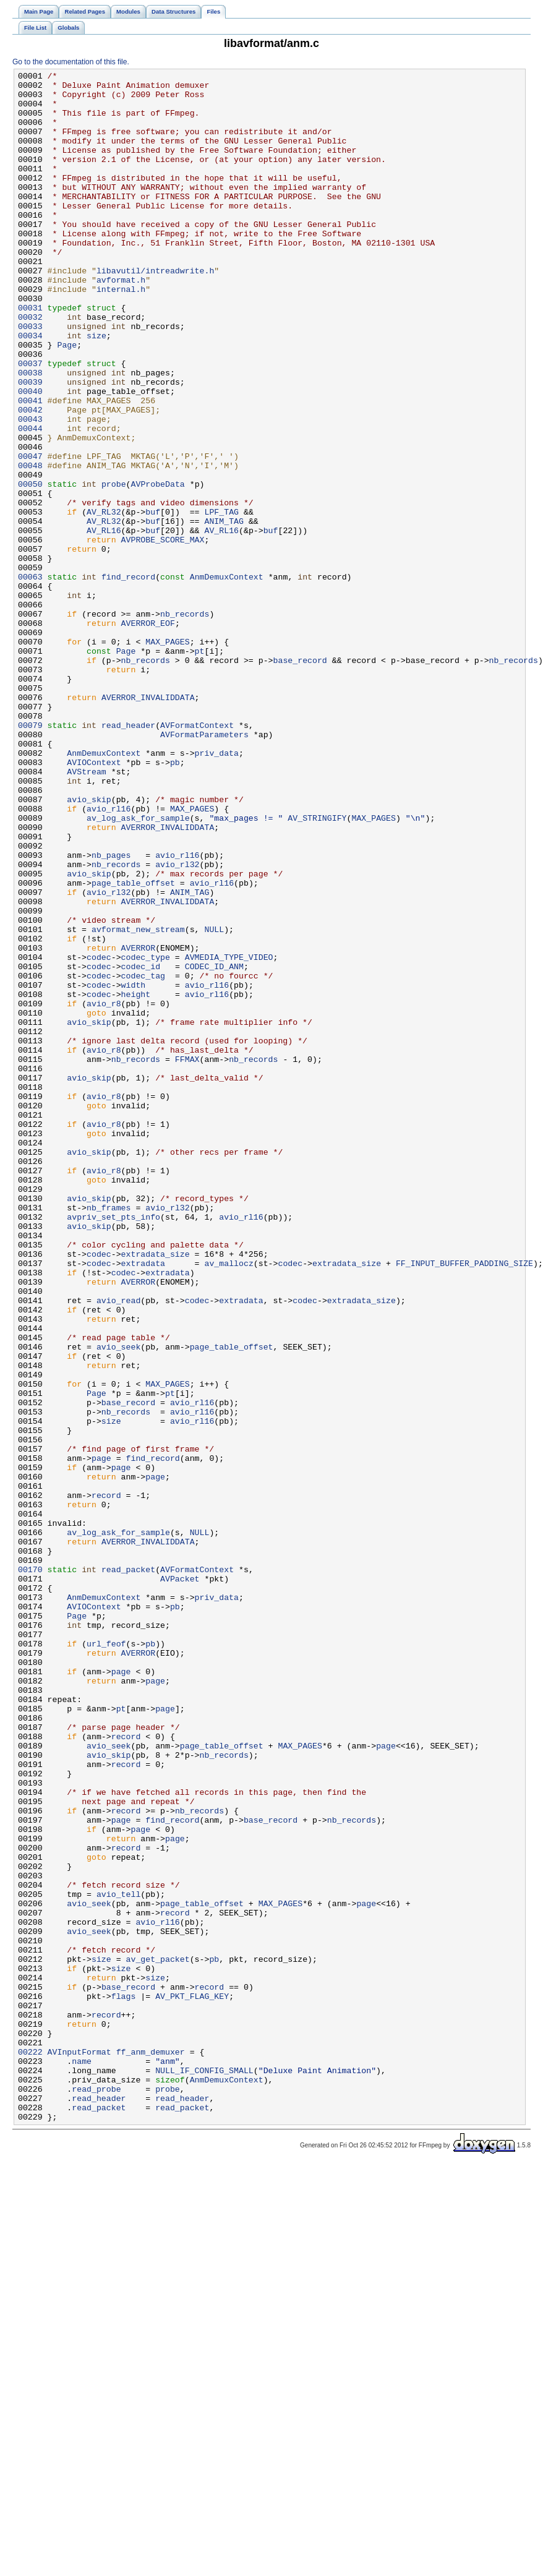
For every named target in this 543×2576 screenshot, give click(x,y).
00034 (30, 389)
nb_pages (111, 1012)
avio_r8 (104, 1190)
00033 (30, 377)
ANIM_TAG (223, 611)
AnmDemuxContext (226, 678)
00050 (30, 567)
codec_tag (143, 1157)
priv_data (217, 890)
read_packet (128, 1869)
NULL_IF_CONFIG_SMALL (204, 2470)
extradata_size (155, 1491)
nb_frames (108, 1435)
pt (200, 767)
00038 (30, 433)
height (136, 1179)
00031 (30, 355)
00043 (30, 489)
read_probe (96, 2493)
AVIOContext (94, 901)
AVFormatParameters (204, 867)
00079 (30, 856)
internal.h (120, 333)
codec (99, 1134)
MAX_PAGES (167, 756)
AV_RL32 (104, 600)
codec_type (145, 1134)
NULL (214, 1101)
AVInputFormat (79, 2448)
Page (67, 400)
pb (175, 901)
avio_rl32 (177, 1023)
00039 (30, 444)
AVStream (86, 912)
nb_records (184, 723)
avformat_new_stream (138, 1101)
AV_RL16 (104, 622)
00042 (30, 478)
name (82, 2459)
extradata (143, 1502)
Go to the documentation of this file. (70, 62)
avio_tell (118, 2259)
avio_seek (118, 1602)
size (96, 389)
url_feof (106, 1958)
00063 (30, 678)
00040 (30, 455)
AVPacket (179, 1880)
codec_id (140, 1146)
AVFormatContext (197, 856)
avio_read (118, 1546)
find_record (128, 678)
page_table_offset (133, 1045)
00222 (30, 2448)
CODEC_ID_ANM (214, 1146)
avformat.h (120, 322)
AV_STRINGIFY (317, 967)
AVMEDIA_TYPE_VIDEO (229, 1134)
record (106, 1780)
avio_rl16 (108, 956)
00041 (30, 467)
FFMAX (187, 1257)
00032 (30, 366)
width (133, 1168)
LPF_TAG (221, 600)
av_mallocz (228, 1502)
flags (123, 2381)
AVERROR (138, 1123)
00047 (30, 533)
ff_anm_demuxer (150, 2448)
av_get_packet (158, 2337)
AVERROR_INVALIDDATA (148, 823)
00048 (30, 544)
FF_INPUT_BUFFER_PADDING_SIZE (464, 1502)
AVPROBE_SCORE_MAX (163, 634)
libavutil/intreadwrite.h (155, 311)
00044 (30, 500)
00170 (30, 1869)
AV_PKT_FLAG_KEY (192, 2381)
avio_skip (89, 945)
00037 (30, 422)
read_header (128, 856)
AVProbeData (157, 567)
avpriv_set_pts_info (113, 1446)
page (101, 1736)
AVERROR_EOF (148, 734)
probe (113, 567)
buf (152, 600)
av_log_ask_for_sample (138, 967)
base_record (300, 778)
